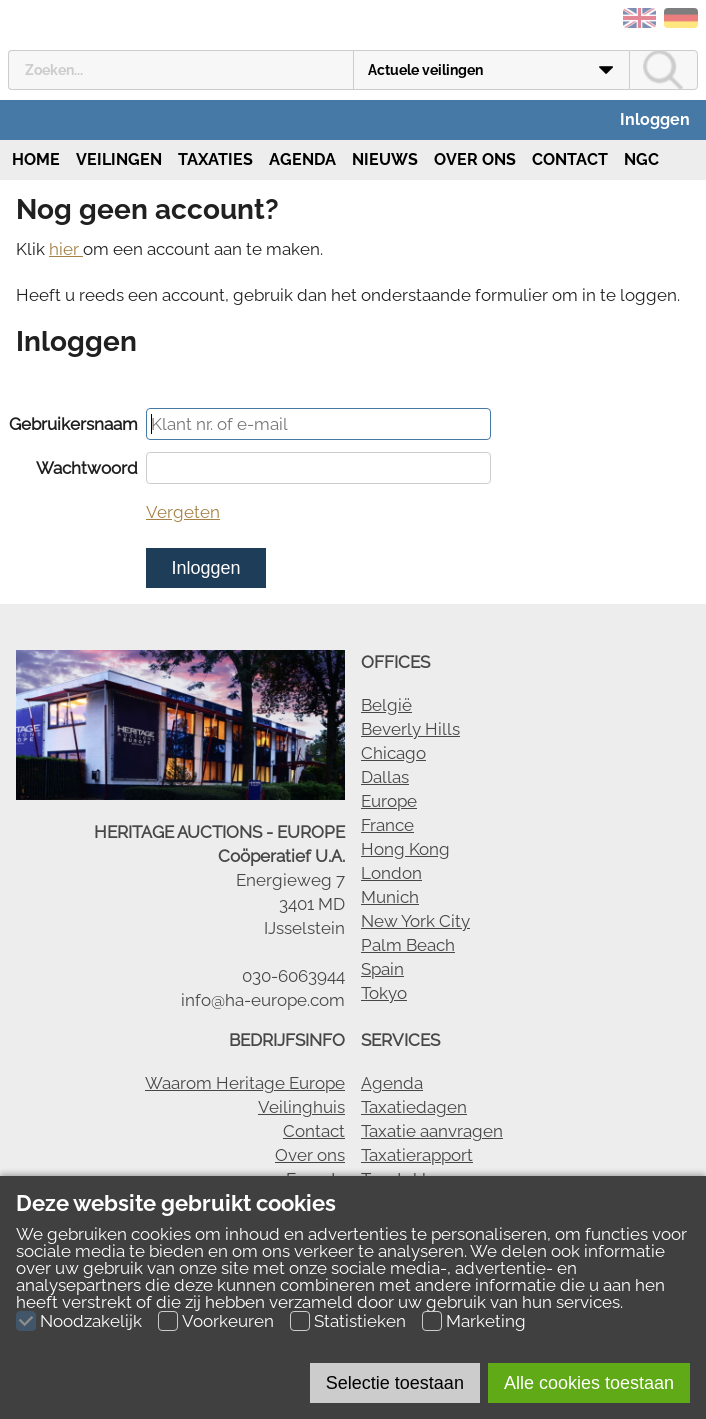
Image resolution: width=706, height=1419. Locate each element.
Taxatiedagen (414, 1107)
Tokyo (384, 993)
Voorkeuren (228, 1321)
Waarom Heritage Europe (245, 1083)
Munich (390, 897)
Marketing (486, 1321)
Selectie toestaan (395, 1383)
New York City (415, 921)
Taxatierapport (417, 1155)
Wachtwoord (87, 468)
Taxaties (215, 159)
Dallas (385, 777)
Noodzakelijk (91, 1321)
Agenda (302, 159)
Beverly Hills (410, 729)
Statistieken (360, 1321)
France (387, 825)
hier (66, 249)
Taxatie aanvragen (432, 1131)
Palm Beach (408, 945)
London (391, 873)
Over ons (475, 159)
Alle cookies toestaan (589, 1383)
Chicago (393, 753)
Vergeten (183, 512)
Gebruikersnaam (73, 424)
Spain (382, 969)
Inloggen (655, 119)
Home (34, 159)
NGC (641, 159)
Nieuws (385, 159)
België (386, 705)
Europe (389, 801)
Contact (570, 159)
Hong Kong (405, 849)
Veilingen (119, 159)
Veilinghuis (301, 1107)
